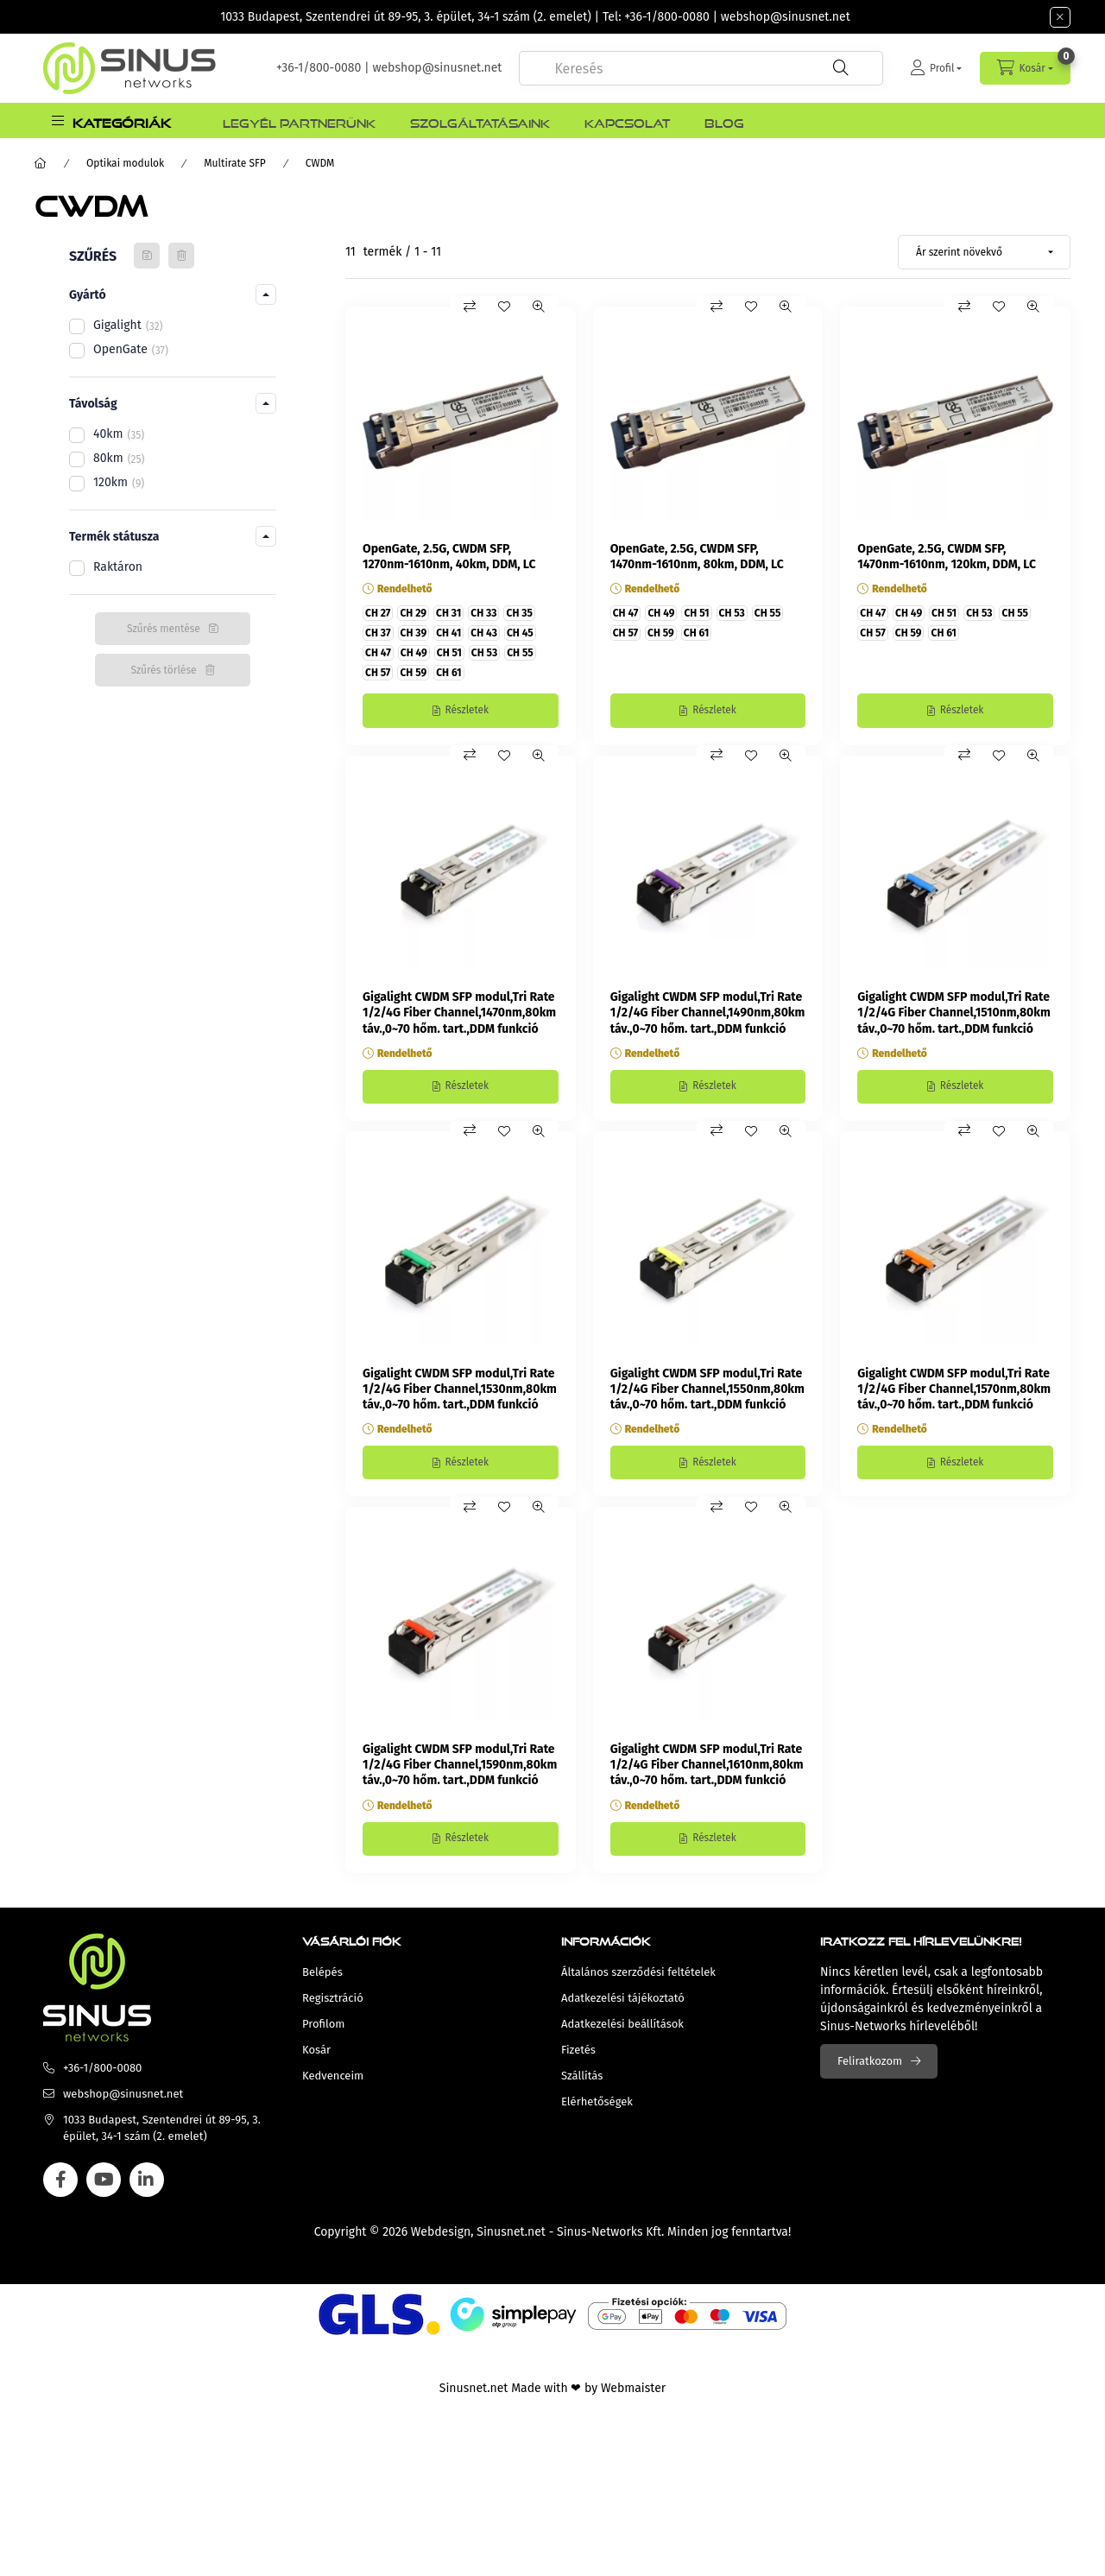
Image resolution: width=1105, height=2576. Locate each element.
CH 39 (414, 633)
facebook (60, 2182)
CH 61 (448, 673)
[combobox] (701, 68)
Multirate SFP (235, 163)
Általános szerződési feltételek (638, 1974)
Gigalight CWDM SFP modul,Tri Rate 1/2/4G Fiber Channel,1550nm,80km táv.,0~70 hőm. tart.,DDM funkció (707, 1390)
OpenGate (130, 349)
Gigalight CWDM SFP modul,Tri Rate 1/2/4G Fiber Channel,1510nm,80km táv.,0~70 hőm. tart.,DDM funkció (953, 1013)
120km (118, 482)
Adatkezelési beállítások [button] (622, 2026)
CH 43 (483, 633)
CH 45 (520, 633)
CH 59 (413, 673)
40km (118, 434)
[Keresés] (841, 68)
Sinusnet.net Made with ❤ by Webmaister (552, 2390)
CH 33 (483, 613)
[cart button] (1025, 68)
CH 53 (484, 653)
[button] (111, 120)
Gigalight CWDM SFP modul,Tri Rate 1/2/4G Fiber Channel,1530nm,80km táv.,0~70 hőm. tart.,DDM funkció (460, 1390)
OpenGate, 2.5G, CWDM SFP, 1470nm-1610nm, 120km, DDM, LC (946, 556)
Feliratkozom (869, 2063)
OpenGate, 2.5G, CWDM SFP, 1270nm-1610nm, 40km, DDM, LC (449, 556)
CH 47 (378, 653)
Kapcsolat (627, 120)
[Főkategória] (41, 163)
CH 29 (413, 613)
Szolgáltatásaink (480, 120)
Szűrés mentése (163, 629)
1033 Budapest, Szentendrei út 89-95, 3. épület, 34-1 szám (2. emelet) (405, 16)
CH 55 (520, 653)
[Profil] (936, 68)
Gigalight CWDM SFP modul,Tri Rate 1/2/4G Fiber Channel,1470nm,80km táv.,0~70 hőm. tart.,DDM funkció (459, 1013)
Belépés (322, 1974)
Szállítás (582, 2078)
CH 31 (448, 613)
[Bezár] (1060, 17)
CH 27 (377, 613)
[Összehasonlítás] (469, 306)
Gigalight (127, 325)
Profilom (323, 2026)
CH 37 (378, 633)
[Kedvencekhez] (504, 306)
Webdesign (440, 2234)
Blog (724, 120)
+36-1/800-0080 (666, 16)
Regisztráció (332, 2000)
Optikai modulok (125, 163)
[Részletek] (461, 710)
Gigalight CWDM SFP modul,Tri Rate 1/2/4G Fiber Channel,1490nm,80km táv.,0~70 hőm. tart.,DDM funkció (707, 1013)
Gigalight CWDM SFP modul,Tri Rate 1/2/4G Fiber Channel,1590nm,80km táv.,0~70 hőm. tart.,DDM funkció (460, 1767)
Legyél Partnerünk (299, 120)
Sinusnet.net (511, 2234)
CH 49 (414, 653)
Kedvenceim (332, 2078)
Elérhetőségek (597, 2104)
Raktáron (117, 567)
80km (118, 458)
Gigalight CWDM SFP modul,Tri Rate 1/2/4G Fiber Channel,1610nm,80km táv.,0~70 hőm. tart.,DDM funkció (707, 1767)
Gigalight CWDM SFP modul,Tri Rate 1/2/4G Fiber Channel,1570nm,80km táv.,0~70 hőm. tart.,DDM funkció (954, 1390)
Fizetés (578, 2052)
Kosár (316, 2052)
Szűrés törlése (163, 670)
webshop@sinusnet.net (785, 16)
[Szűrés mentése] (147, 256)
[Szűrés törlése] (181, 256)
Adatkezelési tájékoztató (623, 2000)
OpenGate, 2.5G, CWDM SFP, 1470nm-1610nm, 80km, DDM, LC (697, 556)
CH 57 (377, 673)
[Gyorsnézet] (538, 306)
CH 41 (448, 633)
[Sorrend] (984, 252)
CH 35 (519, 613)
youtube (103, 2182)
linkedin (146, 2182)
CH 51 (449, 653)
